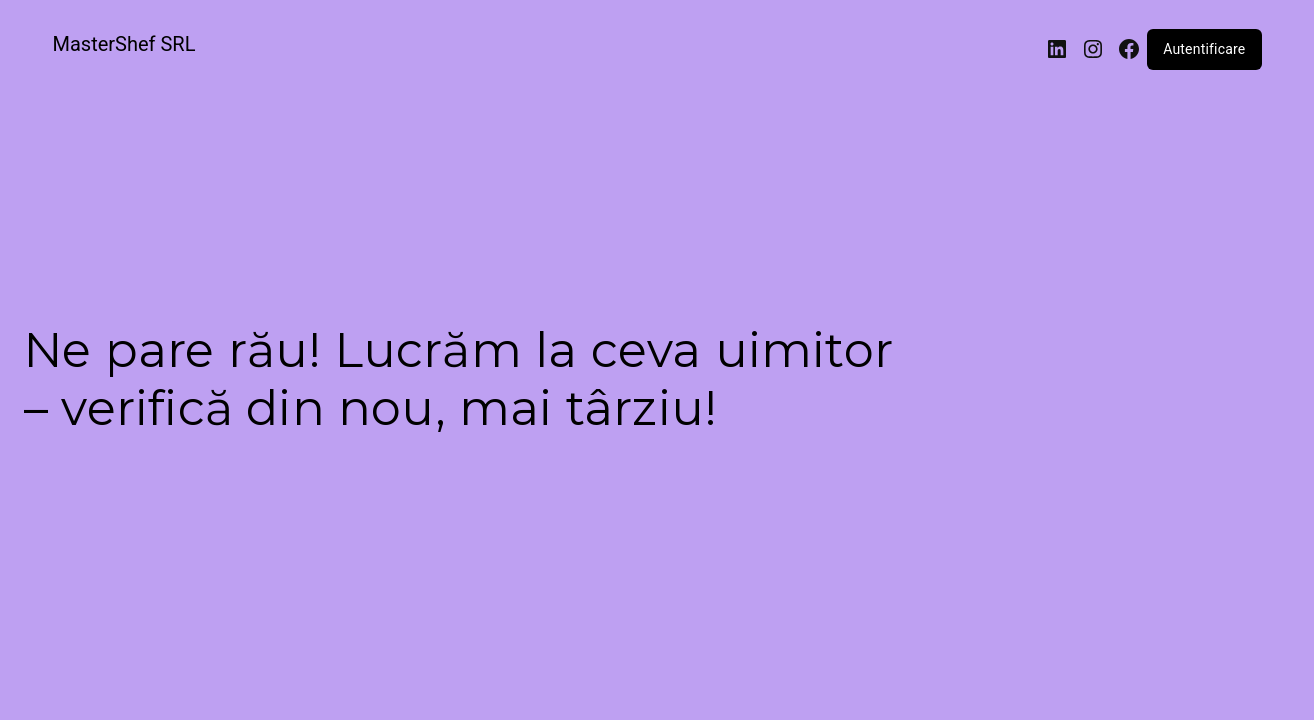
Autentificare (1204, 49)
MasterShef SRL (124, 44)
